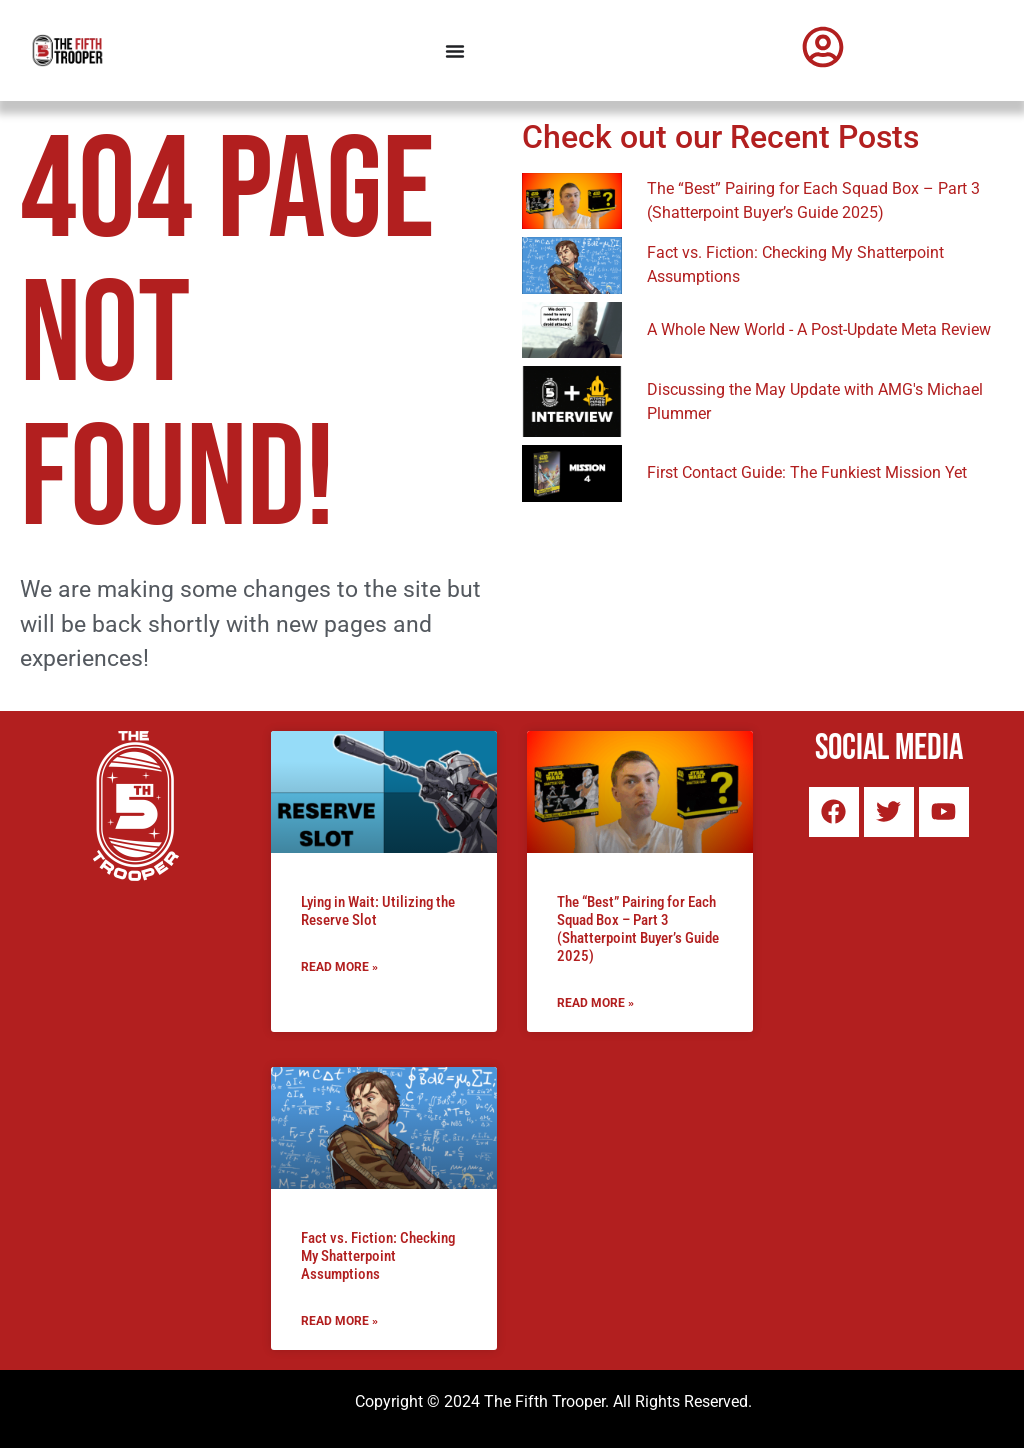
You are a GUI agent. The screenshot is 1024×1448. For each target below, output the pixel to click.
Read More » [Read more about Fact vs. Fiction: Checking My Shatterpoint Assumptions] (339, 1321)
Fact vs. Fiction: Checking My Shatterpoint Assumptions (378, 1256)
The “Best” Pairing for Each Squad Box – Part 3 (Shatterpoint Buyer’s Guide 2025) (638, 929)
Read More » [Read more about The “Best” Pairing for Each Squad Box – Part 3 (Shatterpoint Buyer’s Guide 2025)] (595, 1003)
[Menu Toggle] (455, 51)
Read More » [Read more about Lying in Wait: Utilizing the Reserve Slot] (339, 967)
